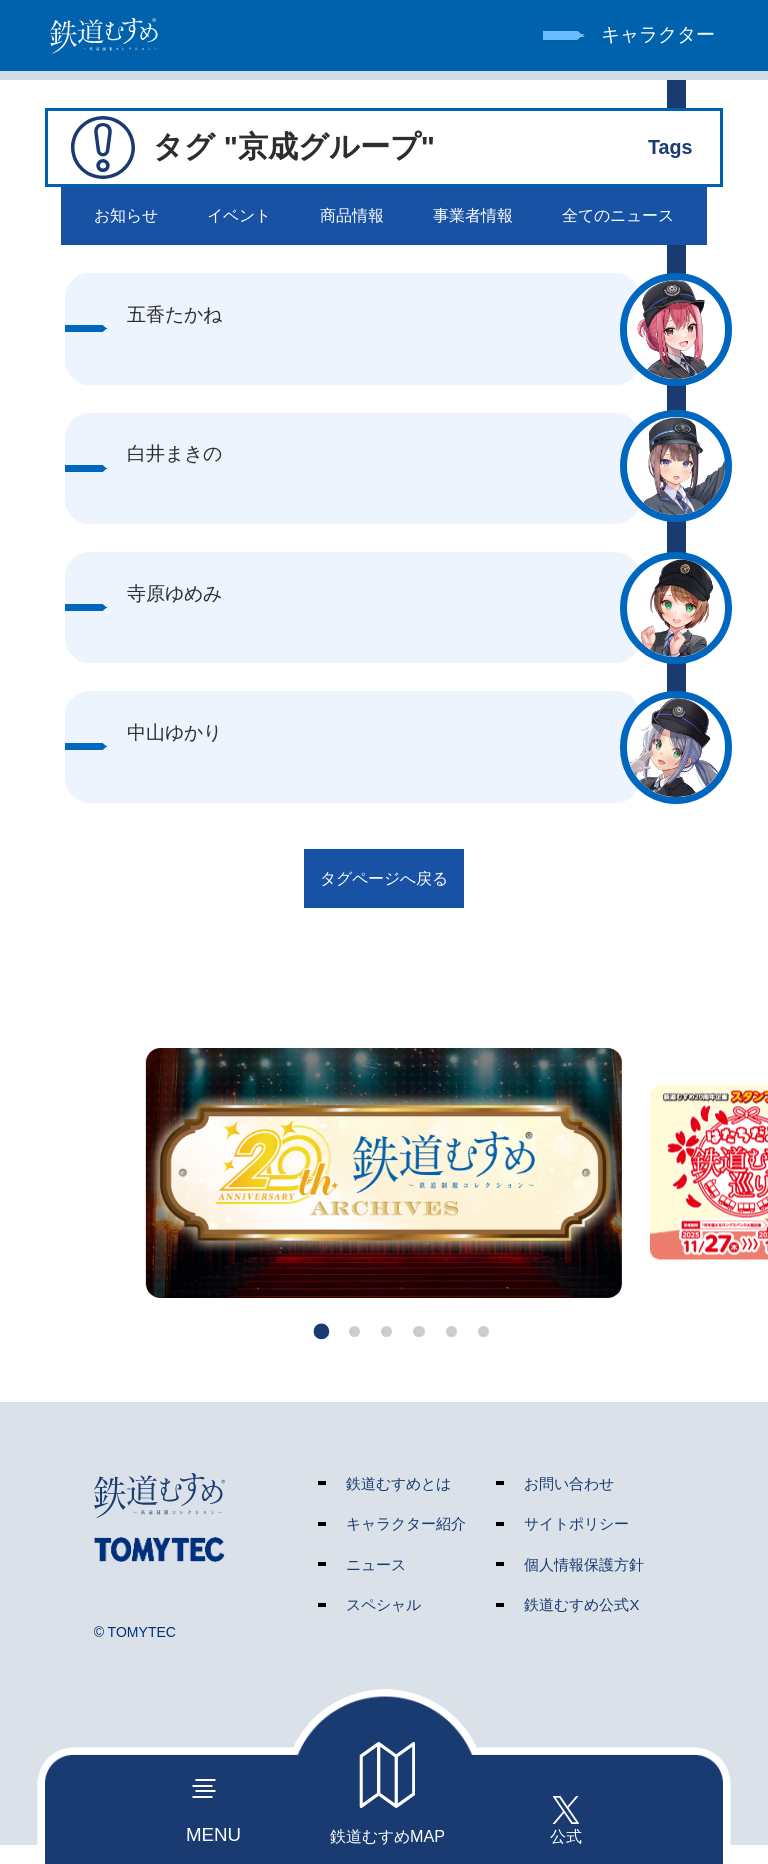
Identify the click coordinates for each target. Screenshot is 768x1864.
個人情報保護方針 (584, 1582)
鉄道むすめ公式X (581, 1623)
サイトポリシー (576, 1542)
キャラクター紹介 (406, 1542)
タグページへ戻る (384, 891)
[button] (309, 1349)
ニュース (376, 1582)
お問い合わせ (569, 1501)
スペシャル (383, 1623)
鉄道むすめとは (398, 1501)
